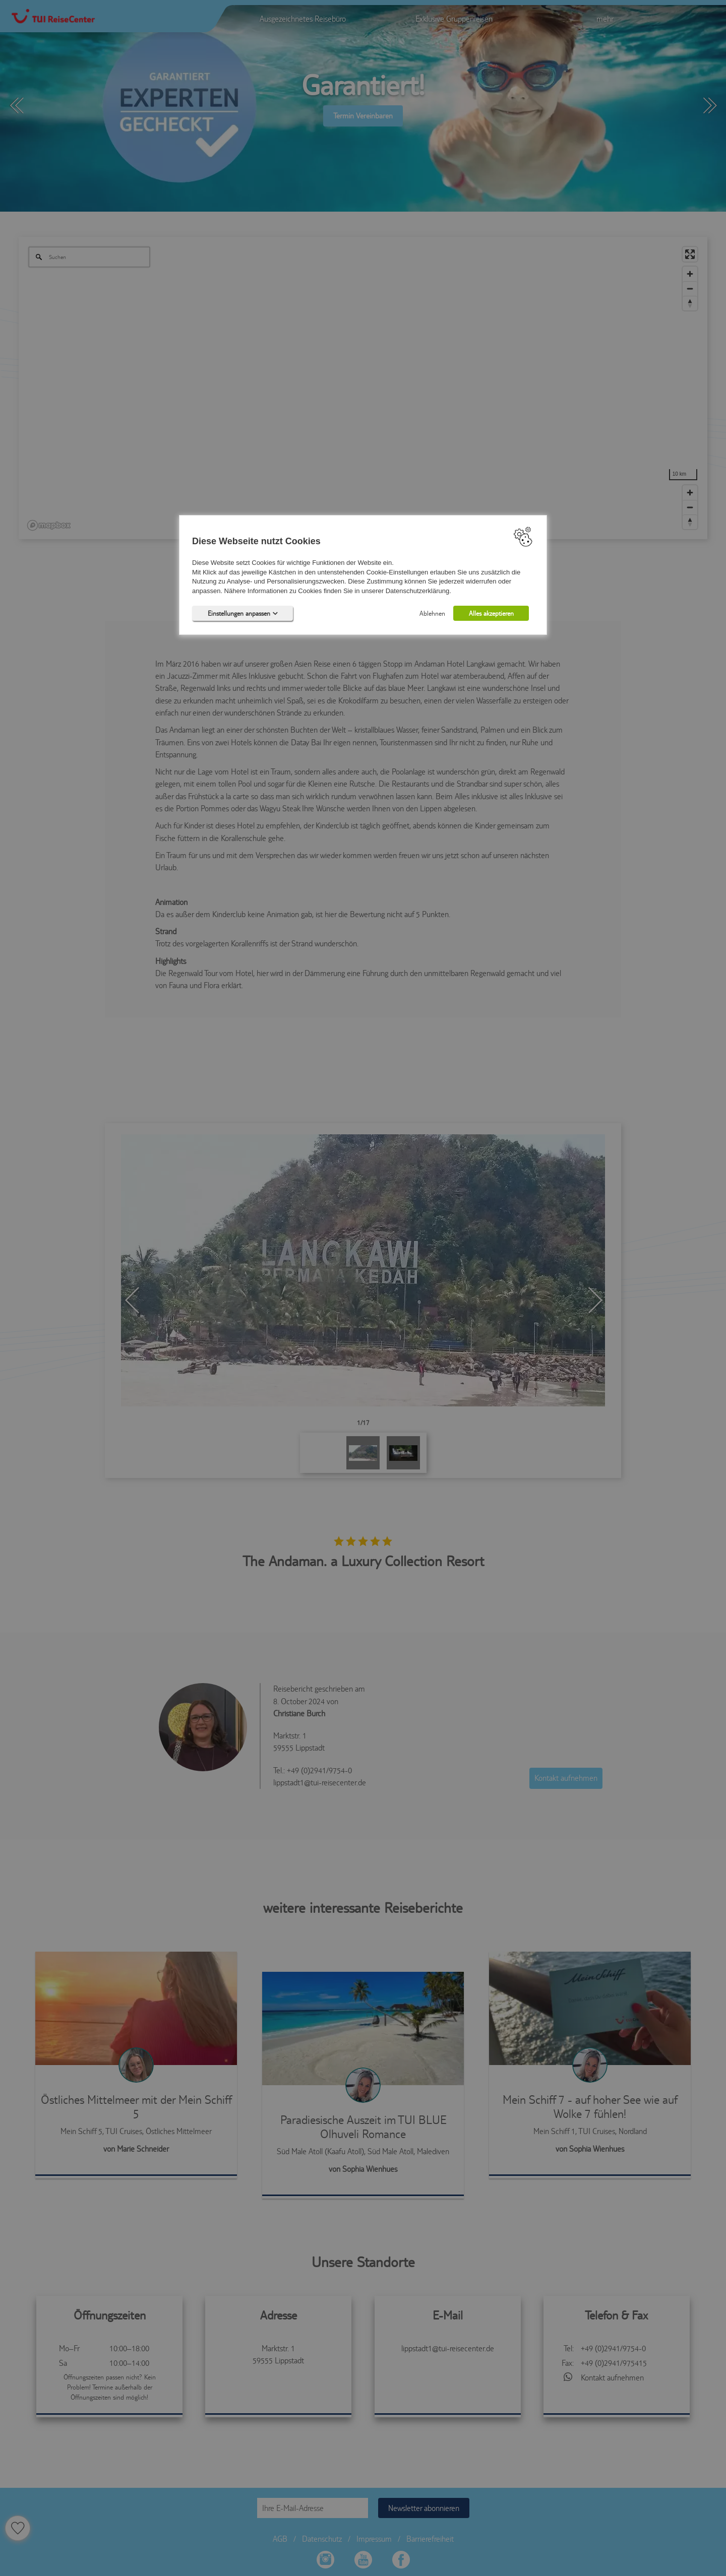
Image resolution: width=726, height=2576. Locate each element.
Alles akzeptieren (491, 614)
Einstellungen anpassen (243, 614)
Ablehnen (432, 614)
